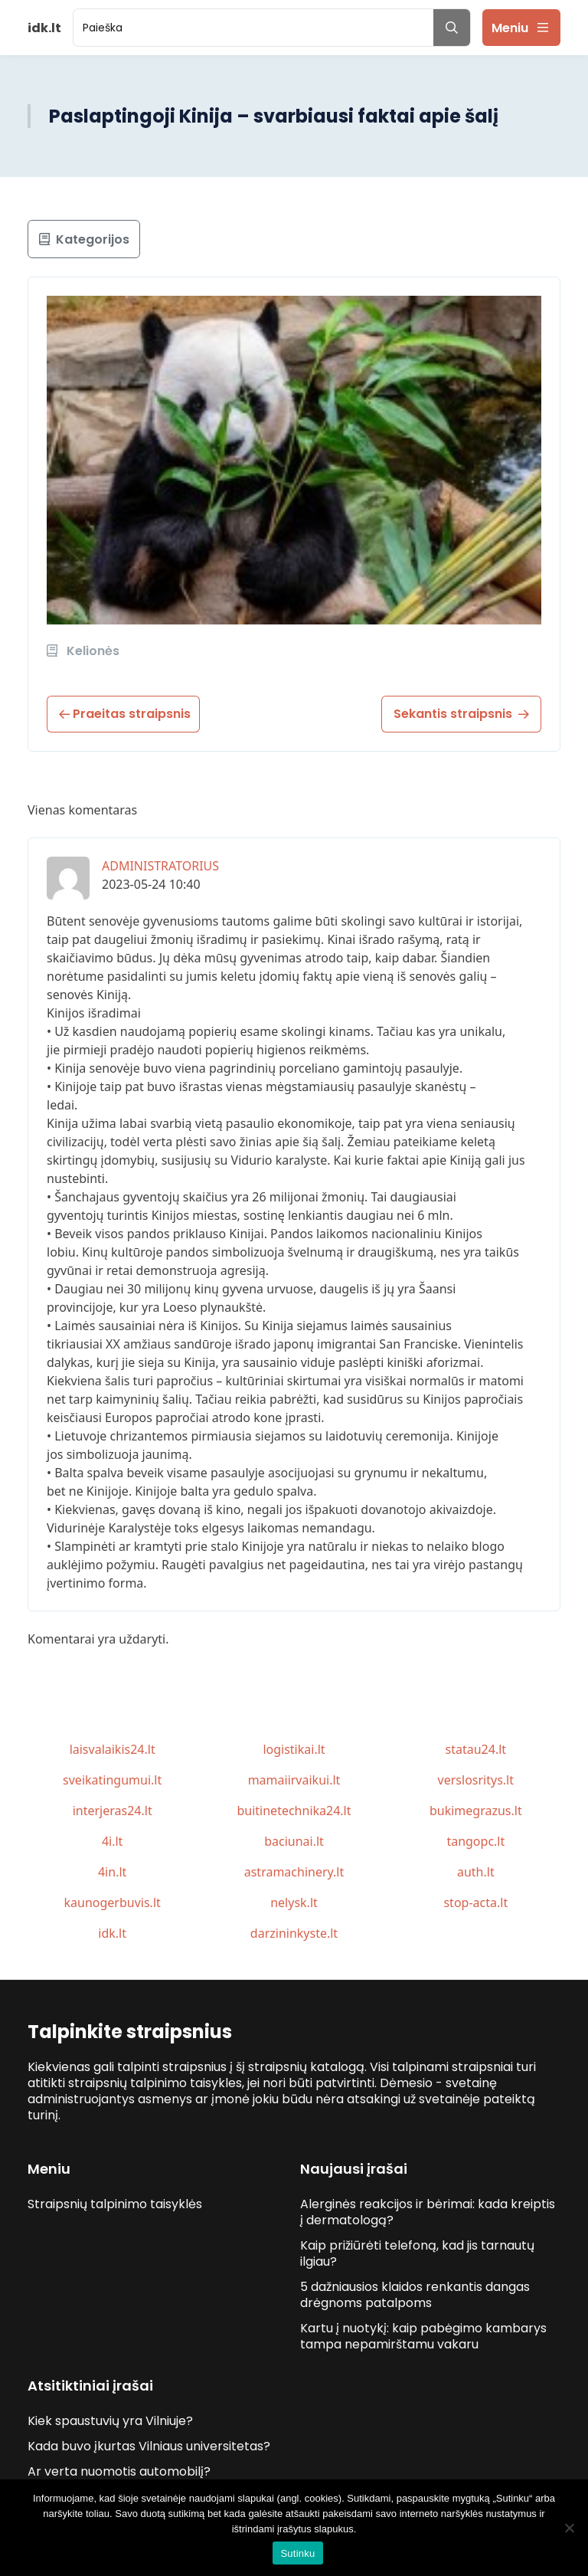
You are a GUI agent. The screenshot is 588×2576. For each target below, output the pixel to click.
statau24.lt (476, 1749)
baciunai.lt (294, 1841)
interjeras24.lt (112, 1810)
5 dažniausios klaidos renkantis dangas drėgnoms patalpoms (415, 2295)
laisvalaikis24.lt (112, 1749)
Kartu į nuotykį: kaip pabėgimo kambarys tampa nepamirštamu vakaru (423, 2336)
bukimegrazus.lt (476, 1810)
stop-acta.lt (475, 1902)
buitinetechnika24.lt (294, 1810)
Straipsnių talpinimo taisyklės (115, 2204)
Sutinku (297, 2553)
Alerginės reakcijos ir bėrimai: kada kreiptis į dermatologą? (427, 2212)
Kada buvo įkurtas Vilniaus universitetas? (149, 2446)
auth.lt (476, 1871)
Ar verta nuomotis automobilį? (119, 2471)
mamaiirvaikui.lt (294, 1779)
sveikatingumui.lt (112, 1779)
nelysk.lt (294, 1902)
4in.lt (112, 1871)
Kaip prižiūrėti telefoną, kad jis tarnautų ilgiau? (417, 2253)
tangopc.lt (475, 1841)
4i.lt (112, 1841)
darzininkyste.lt (294, 1933)
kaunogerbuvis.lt (112, 1902)
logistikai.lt (294, 1749)
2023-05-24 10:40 (151, 884)
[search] (253, 27)
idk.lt (112, 1933)
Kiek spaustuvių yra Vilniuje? (110, 2421)
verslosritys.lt (476, 1779)
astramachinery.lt (294, 1871)
